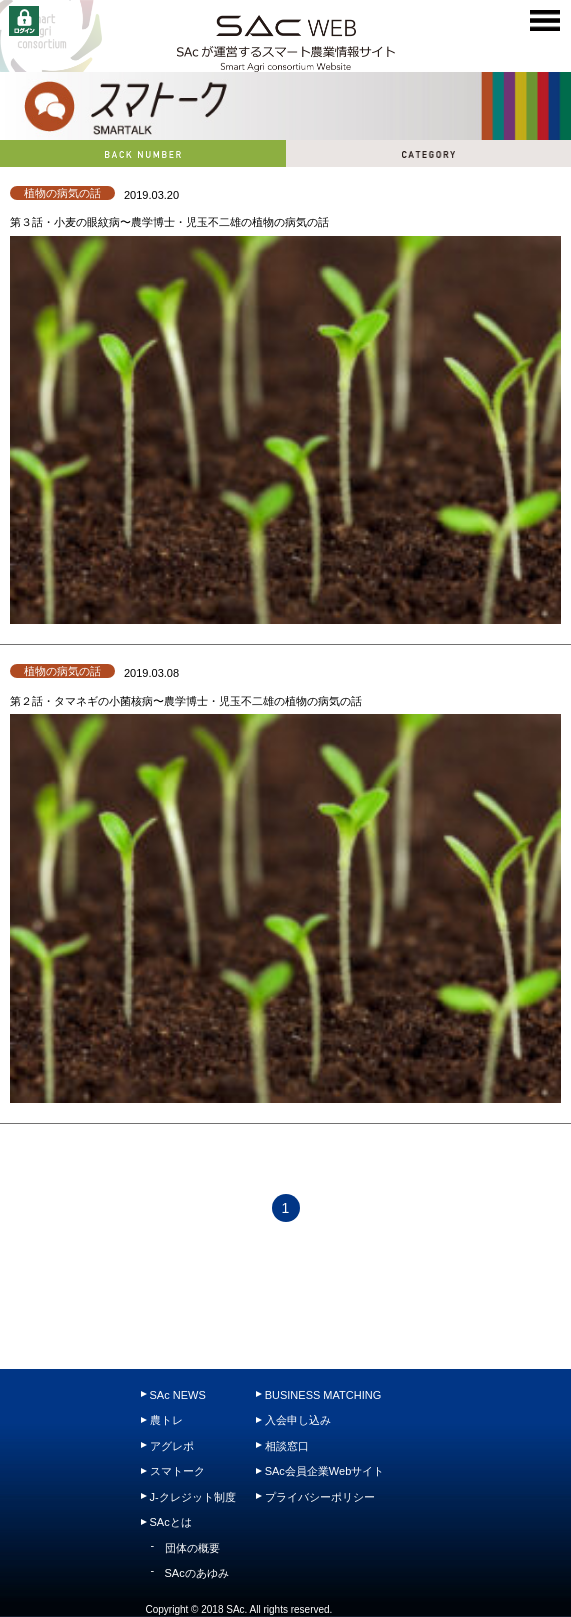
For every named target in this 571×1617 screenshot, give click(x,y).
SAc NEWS (178, 1395)
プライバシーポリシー (320, 1497)
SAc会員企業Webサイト (325, 1471)
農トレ (166, 1420)
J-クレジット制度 (193, 1497)
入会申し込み (298, 1420)
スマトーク (177, 1471)
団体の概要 (192, 1548)
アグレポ (172, 1446)
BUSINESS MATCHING (323, 1395)
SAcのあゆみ (197, 1573)
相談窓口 (287, 1446)
